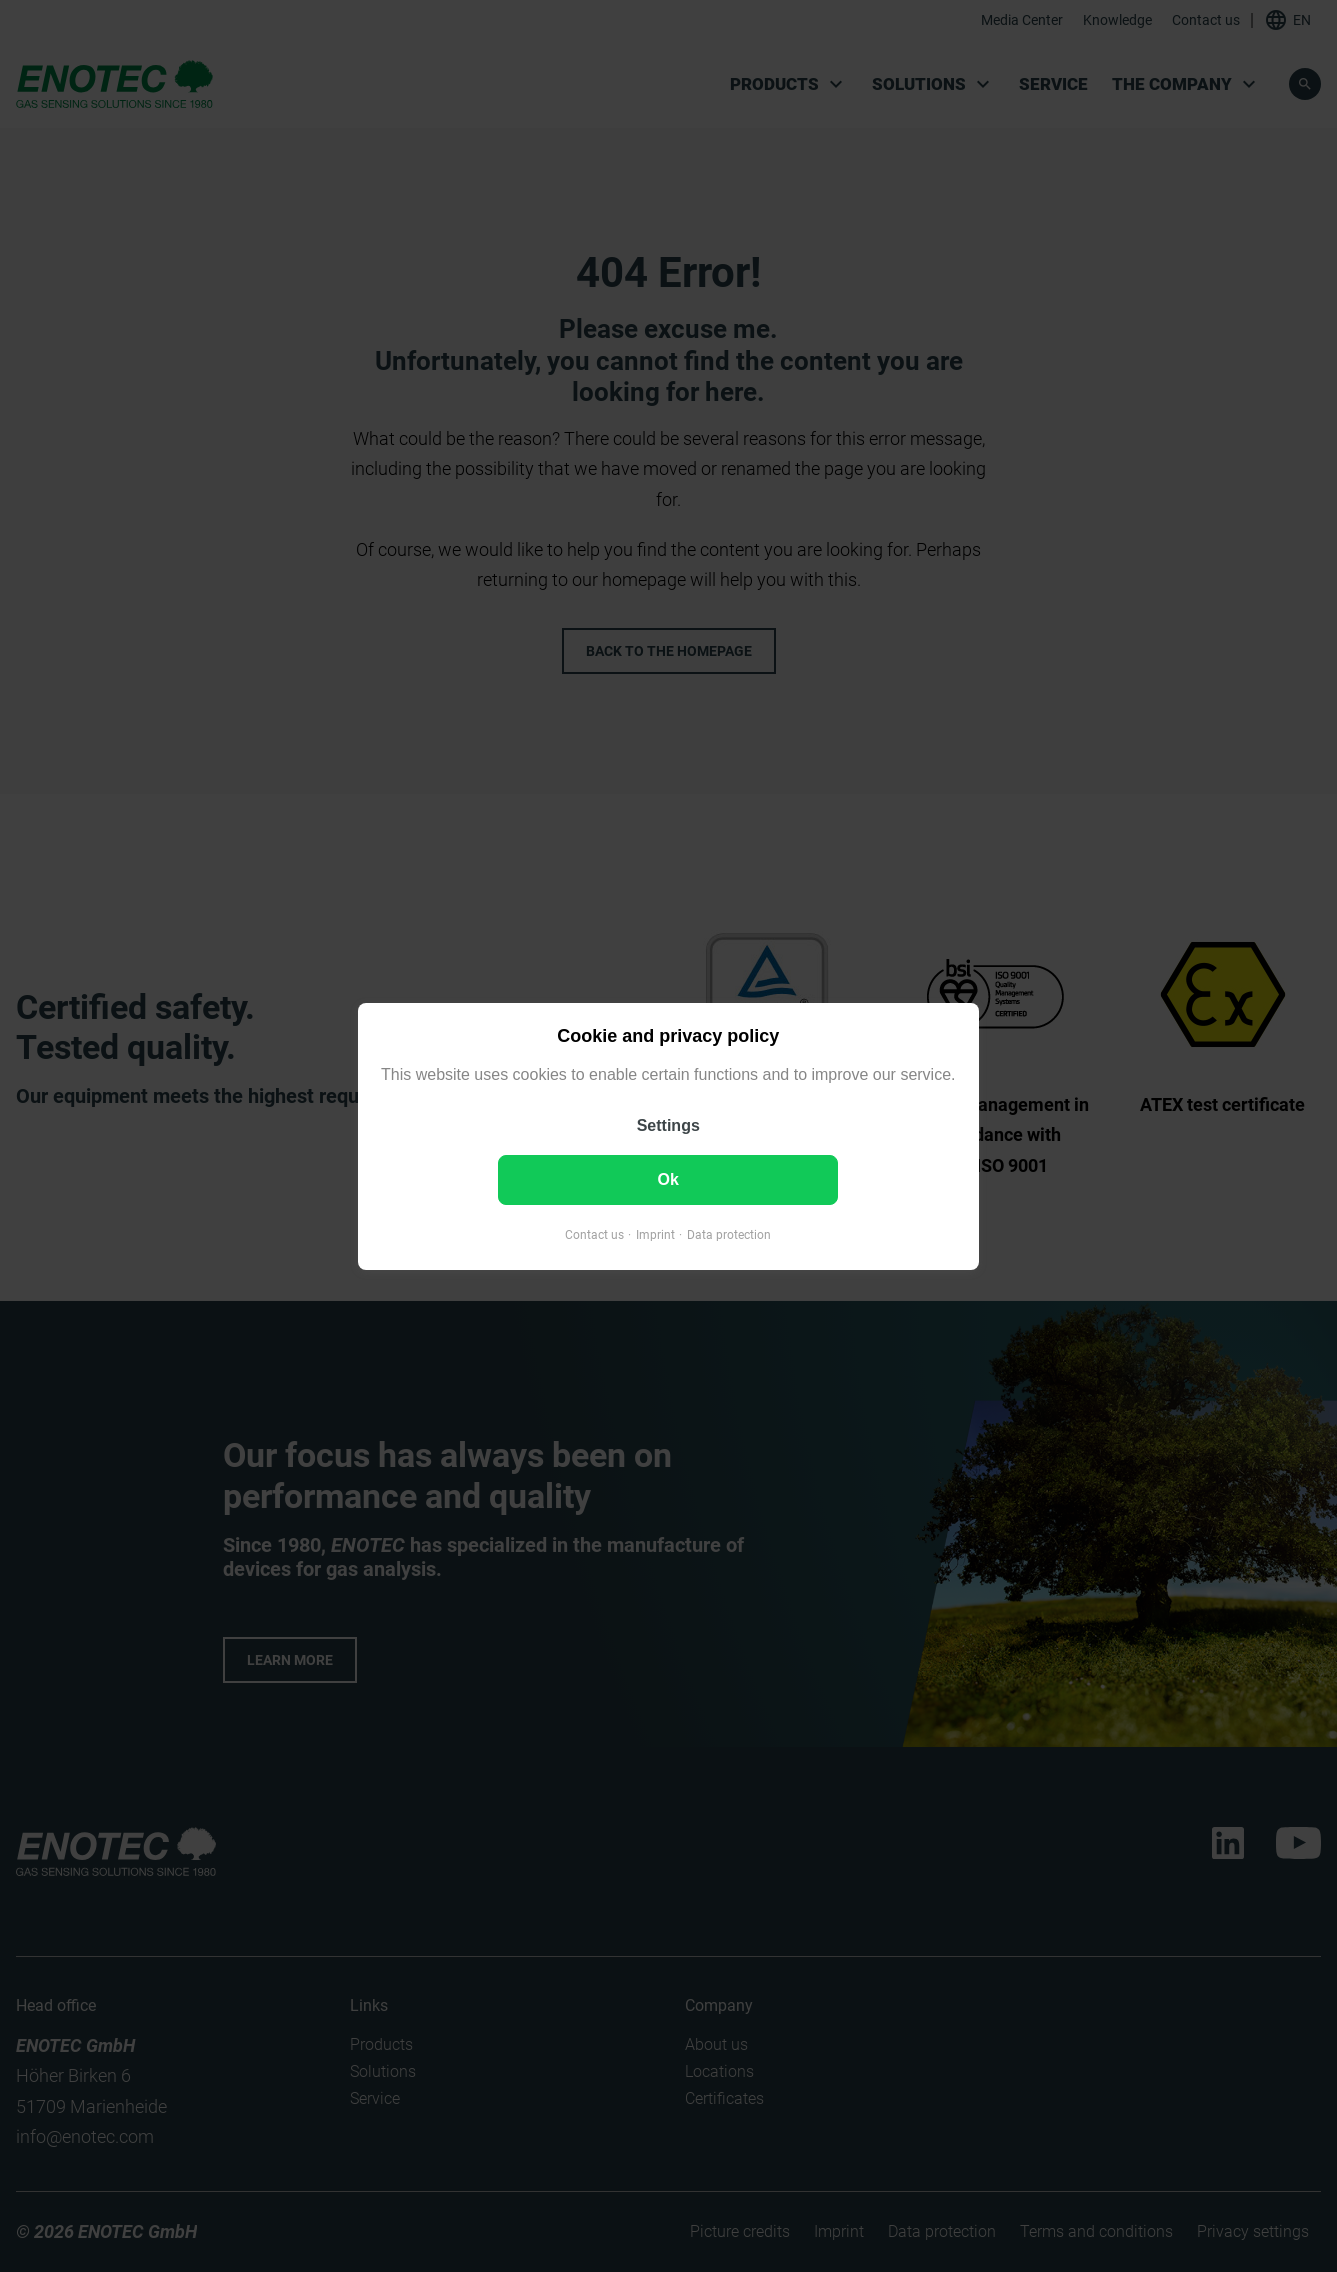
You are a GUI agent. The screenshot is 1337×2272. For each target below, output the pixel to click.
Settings (668, 1124)
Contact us (594, 1234)
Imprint (655, 1234)
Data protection (729, 1234)
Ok (668, 1178)
